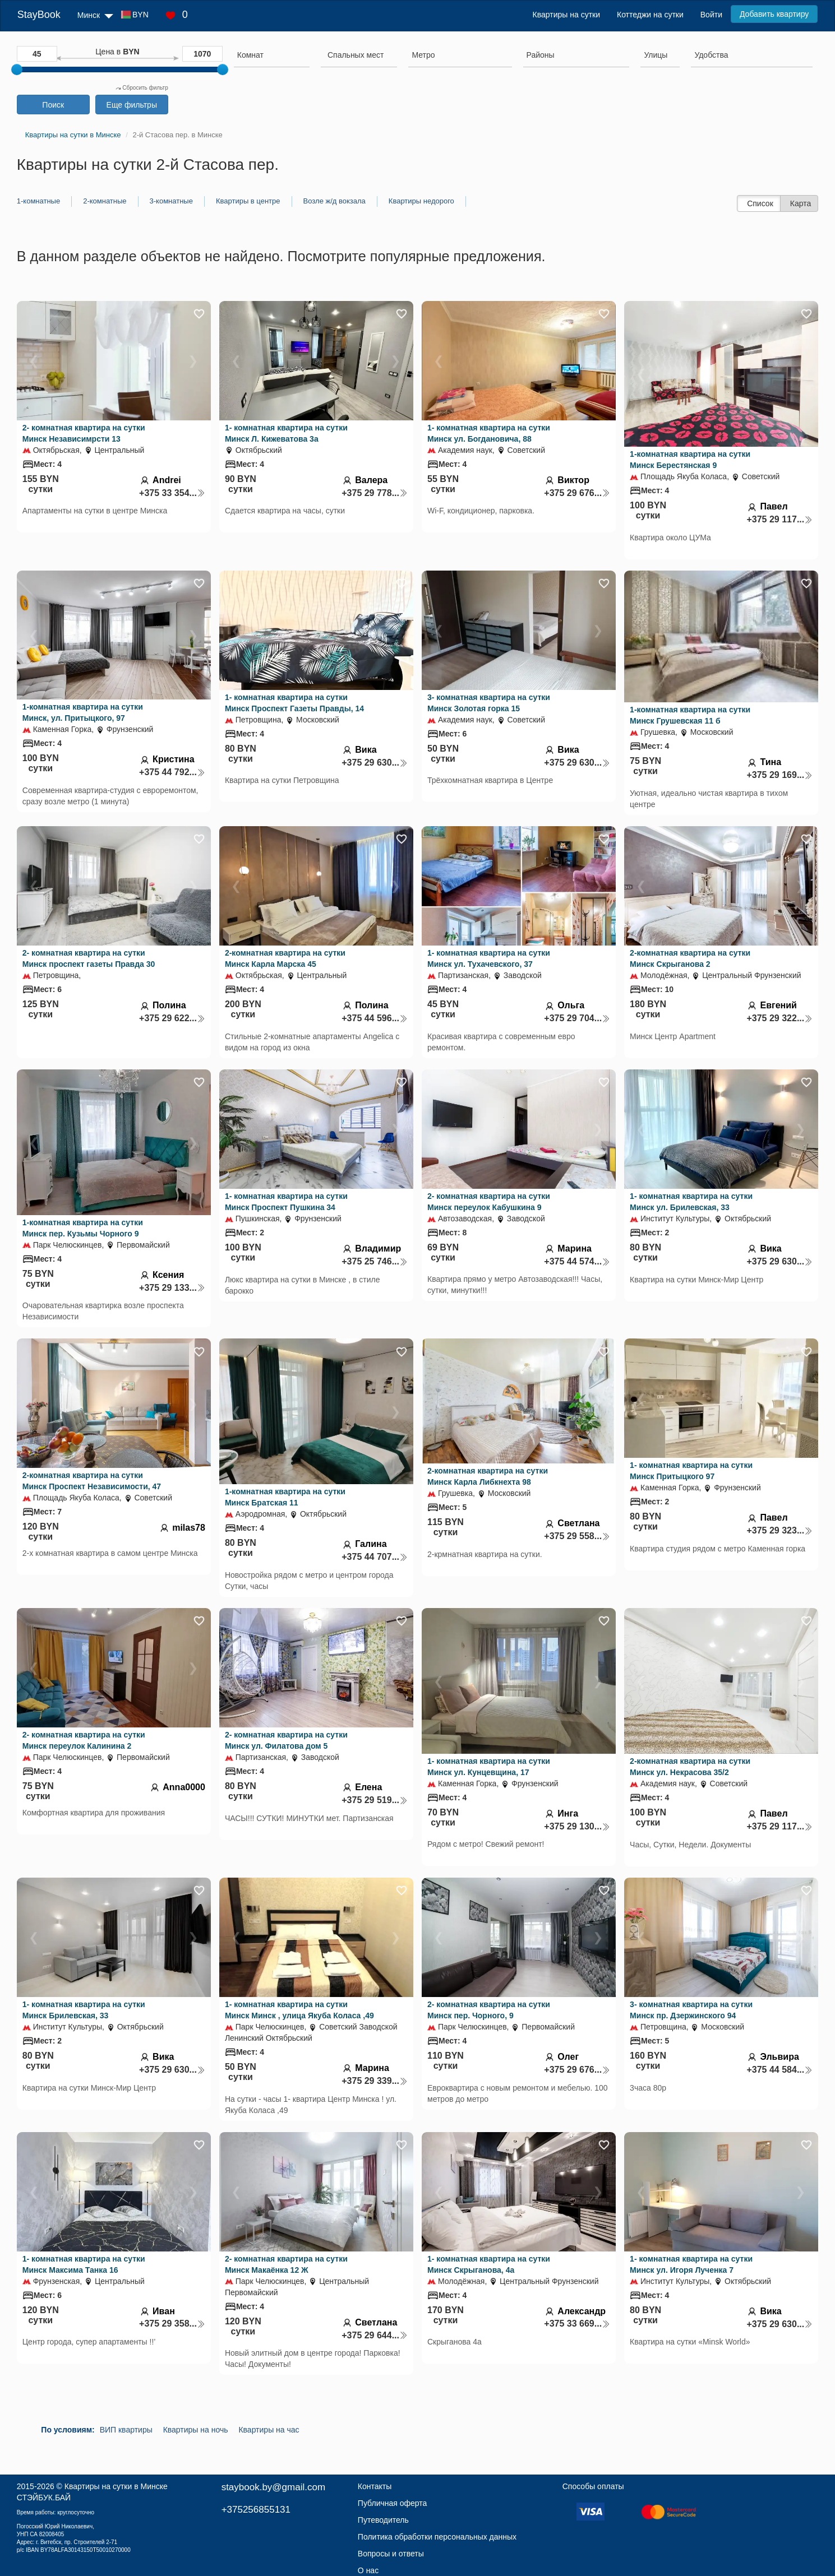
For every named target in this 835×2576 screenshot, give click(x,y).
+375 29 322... (779, 1018)
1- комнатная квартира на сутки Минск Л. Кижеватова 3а (286, 433)
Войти (711, 14)
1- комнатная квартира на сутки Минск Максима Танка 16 (83, 2264)
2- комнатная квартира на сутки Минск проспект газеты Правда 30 (88, 958)
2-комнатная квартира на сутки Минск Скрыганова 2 (690, 958)
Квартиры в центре (248, 201)
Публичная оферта (392, 2503)
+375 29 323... (779, 1530)
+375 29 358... (172, 2323)
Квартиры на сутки (566, 14)
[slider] (16, 69)
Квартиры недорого (421, 201)
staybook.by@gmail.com (273, 2487)
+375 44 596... (375, 1018)
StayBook (39, 14)
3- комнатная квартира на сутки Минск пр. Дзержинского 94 (691, 2010)
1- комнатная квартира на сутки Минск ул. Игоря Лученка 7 (691, 2264)
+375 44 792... (172, 772)
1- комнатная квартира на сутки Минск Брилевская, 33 (83, 2010)
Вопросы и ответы (391, 2553)
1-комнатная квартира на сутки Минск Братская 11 (285, 1497)
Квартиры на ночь (195, 2429)
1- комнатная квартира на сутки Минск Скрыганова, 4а (488, 2264)
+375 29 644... (375, 2335)
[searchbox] (272, 55)
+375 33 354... (172, 493)
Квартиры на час (268, 2429)
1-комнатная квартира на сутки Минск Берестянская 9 (690, 460)
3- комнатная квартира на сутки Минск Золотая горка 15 (488, 703)
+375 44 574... (577, 1261)
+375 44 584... (779, 2069)
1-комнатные (38, 201)
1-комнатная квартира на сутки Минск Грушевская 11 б (690, 715)
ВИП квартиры (126, 2429)
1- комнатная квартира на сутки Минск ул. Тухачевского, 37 (488, 958)
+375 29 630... (375, 762)
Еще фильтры (132, 104)
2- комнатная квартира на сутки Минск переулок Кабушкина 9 (488, 1202)
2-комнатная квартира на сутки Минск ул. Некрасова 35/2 (690, 1767)
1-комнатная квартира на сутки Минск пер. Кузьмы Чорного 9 (82, 1228)
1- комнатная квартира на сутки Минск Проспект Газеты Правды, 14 (294, 703)
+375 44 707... (375, 1557)
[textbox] (355, 55)
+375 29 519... (375, 1800)
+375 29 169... (779, 775)
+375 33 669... (577, 2323)
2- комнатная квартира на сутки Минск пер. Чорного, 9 (488, 2010)
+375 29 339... (375, 2081)
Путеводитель (383, 2519)
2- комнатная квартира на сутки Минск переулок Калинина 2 (83, 1740)
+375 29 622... (172, 1018)
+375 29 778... (375, 493)
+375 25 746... (375, 1261)
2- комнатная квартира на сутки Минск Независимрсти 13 (83, 433)
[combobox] (272, 56)
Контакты (374, 2486)
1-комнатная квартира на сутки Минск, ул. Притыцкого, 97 (82, 712)
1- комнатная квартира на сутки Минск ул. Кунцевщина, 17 (488, 1767)
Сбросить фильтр (142, 88)
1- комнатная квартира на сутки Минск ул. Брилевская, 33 (691, 1202)
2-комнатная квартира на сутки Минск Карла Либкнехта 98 (487, 1476)
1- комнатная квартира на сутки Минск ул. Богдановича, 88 (488, 433)
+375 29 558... (577, 1536)
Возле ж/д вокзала (334, 201)
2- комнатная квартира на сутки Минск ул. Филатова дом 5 (286, 1740)
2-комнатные (104, 201)
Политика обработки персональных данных (437, 2536)
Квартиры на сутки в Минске (116, 2486)
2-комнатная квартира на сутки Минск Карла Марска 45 (285, 958)
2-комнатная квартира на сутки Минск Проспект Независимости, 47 (91, 1481)
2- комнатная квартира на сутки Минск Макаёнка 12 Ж (286, 2264)
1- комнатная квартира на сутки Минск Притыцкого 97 (691, 1471)
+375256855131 (256, 2509)
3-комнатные (171, 201)
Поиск (53, 104)
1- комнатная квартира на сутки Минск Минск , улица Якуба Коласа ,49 (299, 2010)
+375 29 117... (779, 519)
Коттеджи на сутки (650, 14)
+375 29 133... (172, 1287)
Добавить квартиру (774, 14)
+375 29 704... (577, 1018)
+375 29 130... (577, 1826)
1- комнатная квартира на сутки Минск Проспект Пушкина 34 (286, 1202)
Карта (800, 203)
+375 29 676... (577, 493)
